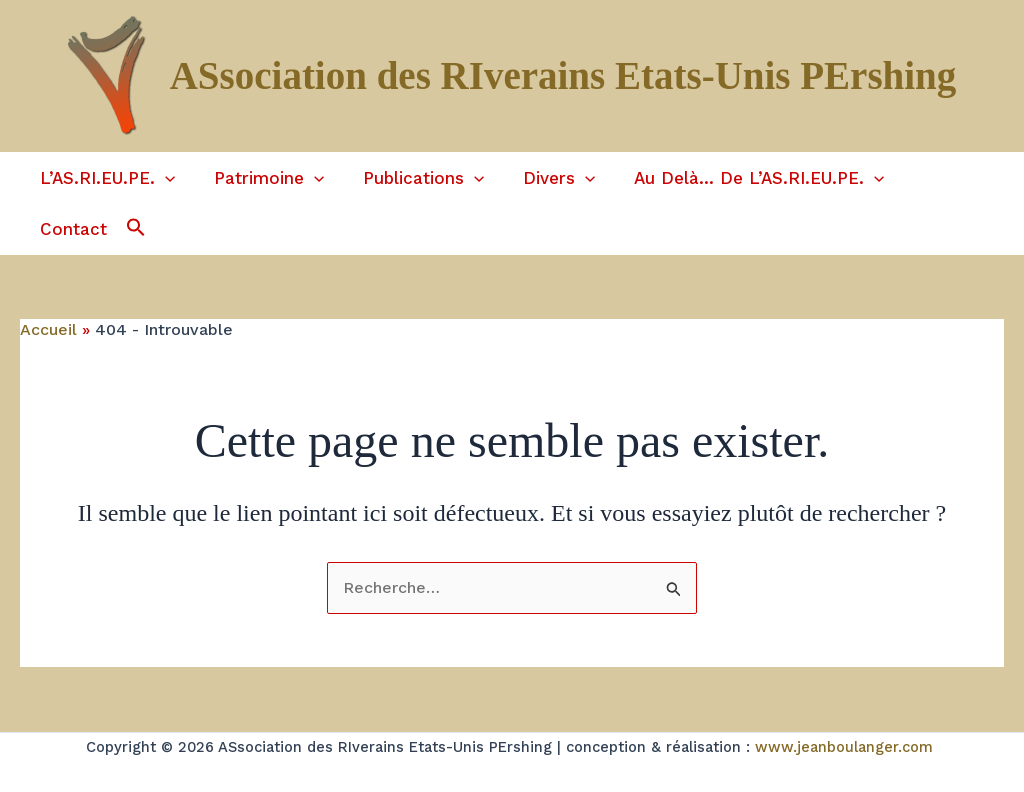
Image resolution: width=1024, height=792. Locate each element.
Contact (929, 180)
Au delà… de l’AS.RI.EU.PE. (737, 180)
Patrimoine (261, 180)
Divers (542, 180)
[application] (162, 180)
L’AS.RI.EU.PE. (104, 180)
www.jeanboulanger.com (844, 723)
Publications (410, 180)
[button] (30, 218)
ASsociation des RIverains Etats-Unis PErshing (563, 75)
